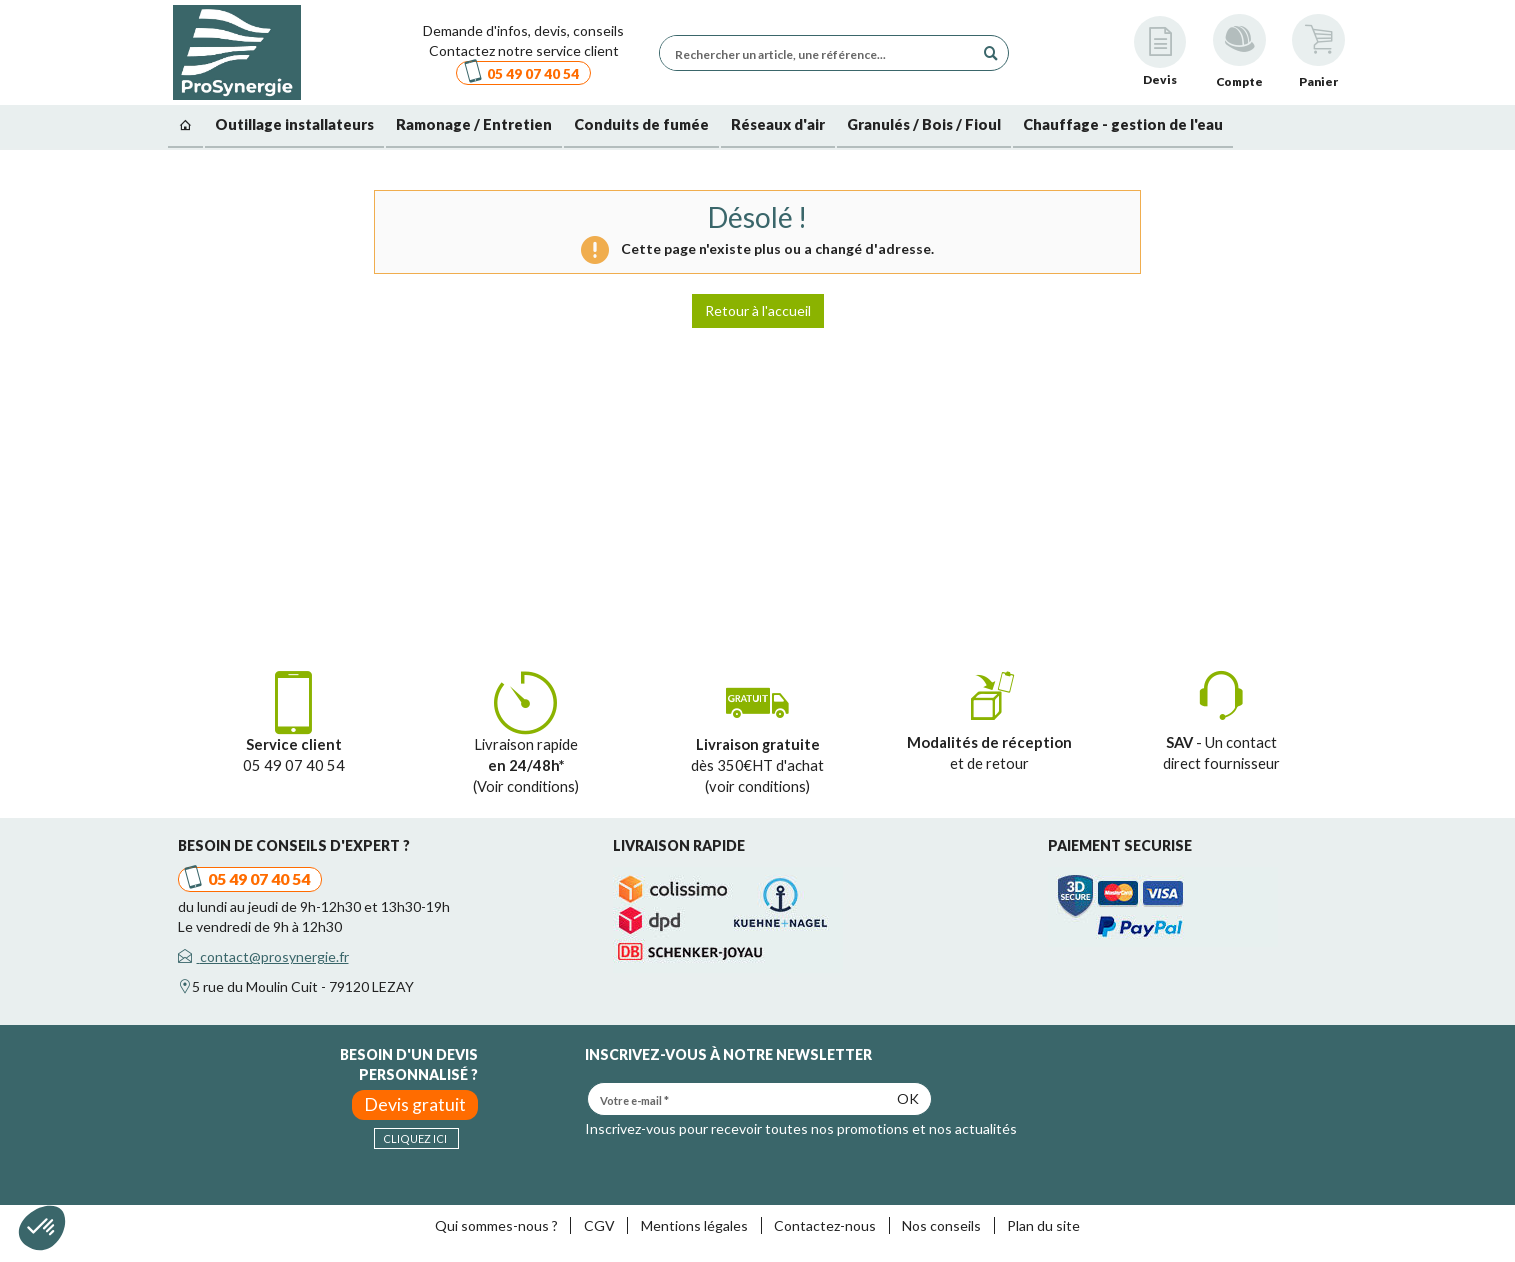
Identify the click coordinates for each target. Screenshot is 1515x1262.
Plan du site (1043, 1225)
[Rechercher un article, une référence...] (822, 53)
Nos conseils (941, 1225)
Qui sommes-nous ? (496, 1225)
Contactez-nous (825, 1225)
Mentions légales (694, 1225)
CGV (599, 1225)
